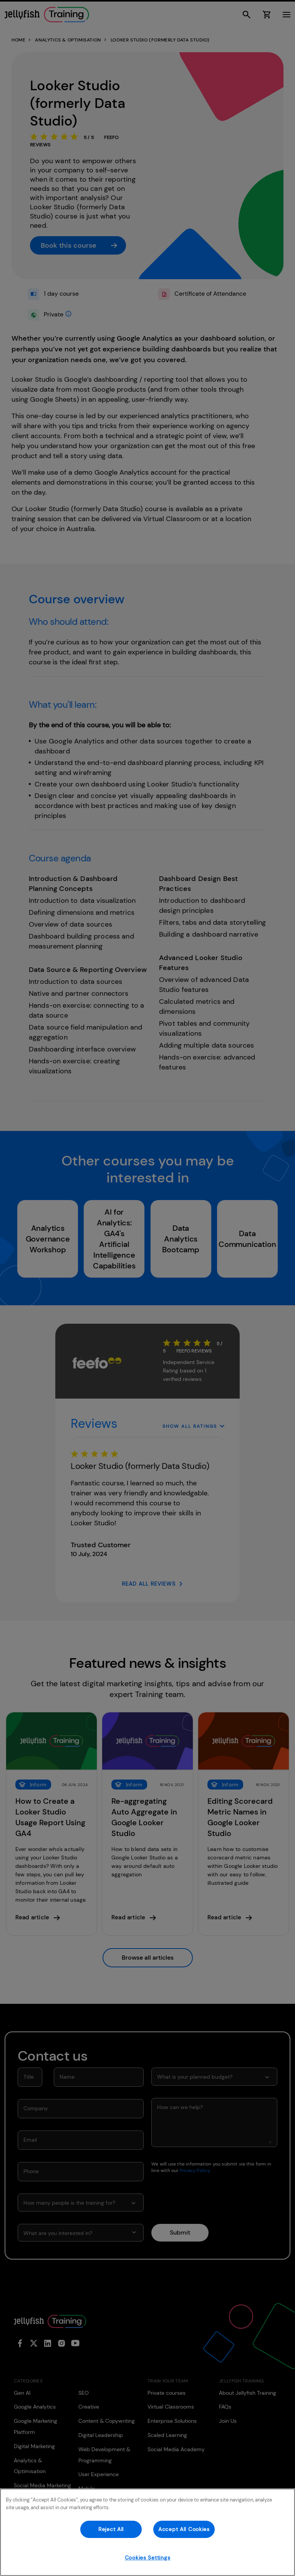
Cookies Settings (148, 2557)
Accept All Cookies (184, 2529)
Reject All (111, 2529)
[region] (147, 2532)
